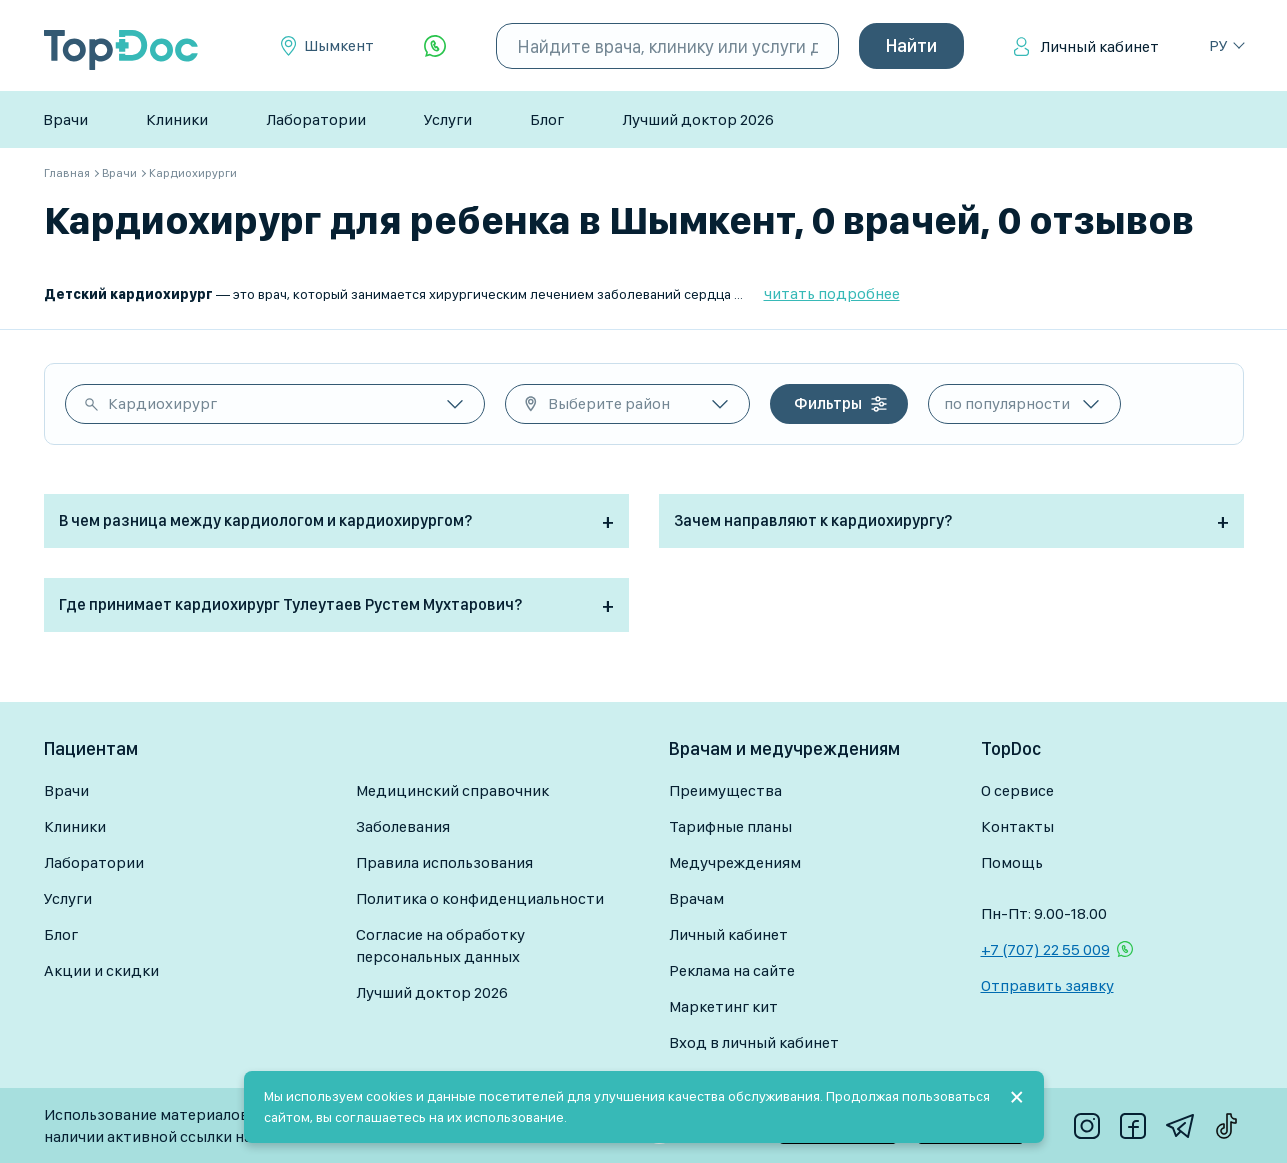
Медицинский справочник (452, 790)
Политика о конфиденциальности (480, 898)
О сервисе (1017, 790)
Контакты (1017, 826)
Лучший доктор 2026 (698, 119)
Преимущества (725, 790)
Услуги (448, 119)
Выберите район (609, 403)
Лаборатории (316, 119)
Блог (547, 119)
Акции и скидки (101, 970)
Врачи (65, 119)
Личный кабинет (1099, 46)
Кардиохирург (162, 403)
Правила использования (444, 862)
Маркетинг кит (723, 1006)
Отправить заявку (1047, 985)
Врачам (696, 898)
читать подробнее (832, 293)
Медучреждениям (735, 862)
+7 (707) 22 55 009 (1045, 949)
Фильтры (828, 403)
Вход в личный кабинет (754, 1042)
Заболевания (403, 826)
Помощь (1012, 862)
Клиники (177, 119)
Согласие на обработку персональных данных (440, 945)
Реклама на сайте (732, 970)
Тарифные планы (730, 826)
